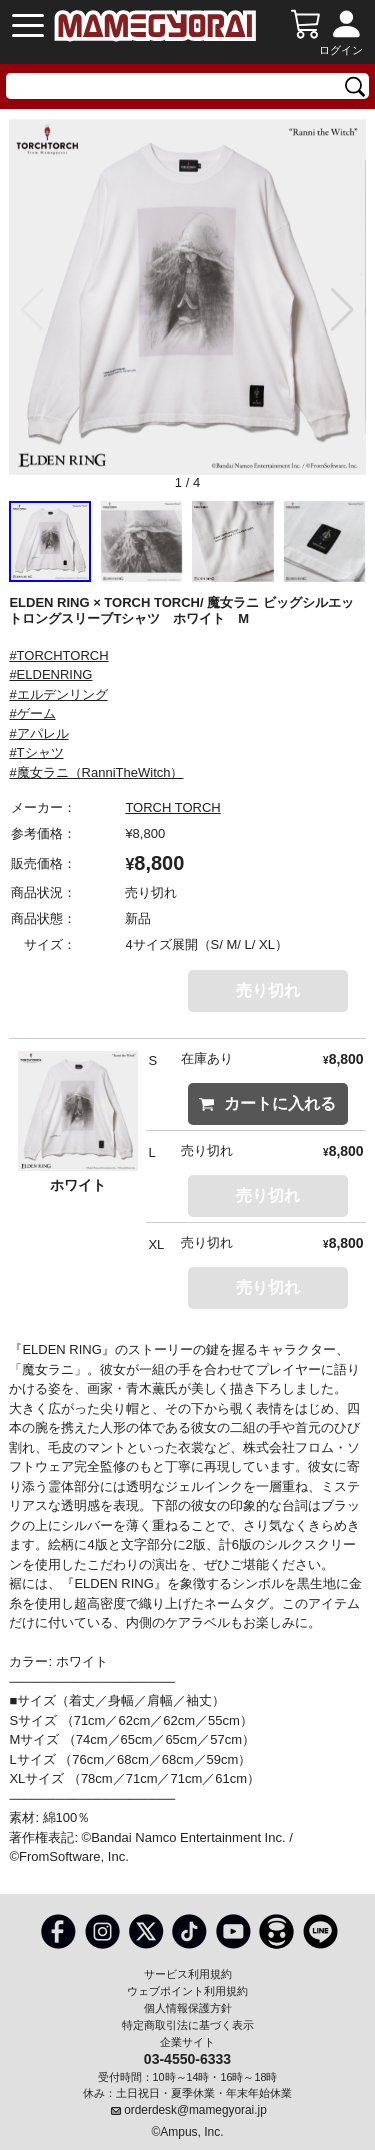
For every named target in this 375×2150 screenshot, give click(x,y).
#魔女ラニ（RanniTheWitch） (96, 772)
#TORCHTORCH (58, 655)
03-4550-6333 (187, 2058)
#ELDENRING (50, 674)
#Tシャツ (36, 752)
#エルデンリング (58, 694)
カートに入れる (267, 1103)
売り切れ (268, 990)
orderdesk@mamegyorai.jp (195, 2110)
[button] (342, 310)
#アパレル (38, 733)
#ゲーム (32, 713)
